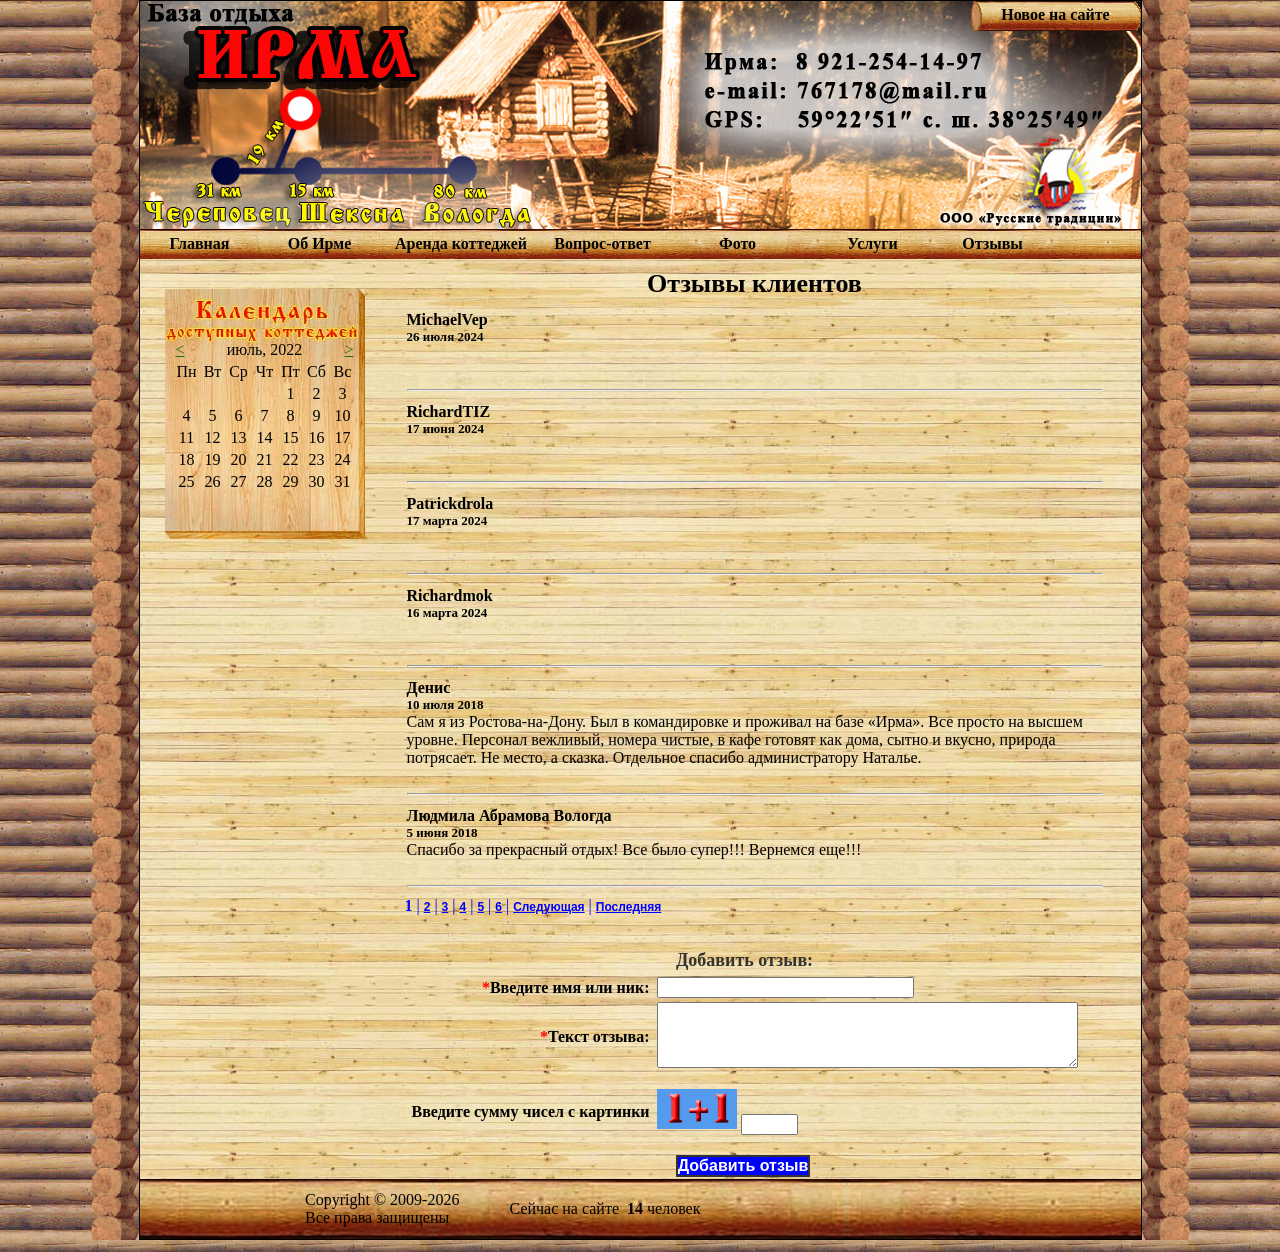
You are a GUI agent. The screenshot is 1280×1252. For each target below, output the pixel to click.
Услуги (872, 243)
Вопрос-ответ (602, 243)
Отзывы (992, 243)
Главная (200, 243)
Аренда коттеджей (461, 243)
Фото (737, 243)
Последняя (628, 907)
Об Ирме (320, 243)
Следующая (548, 907)
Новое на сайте (1055, 14)
